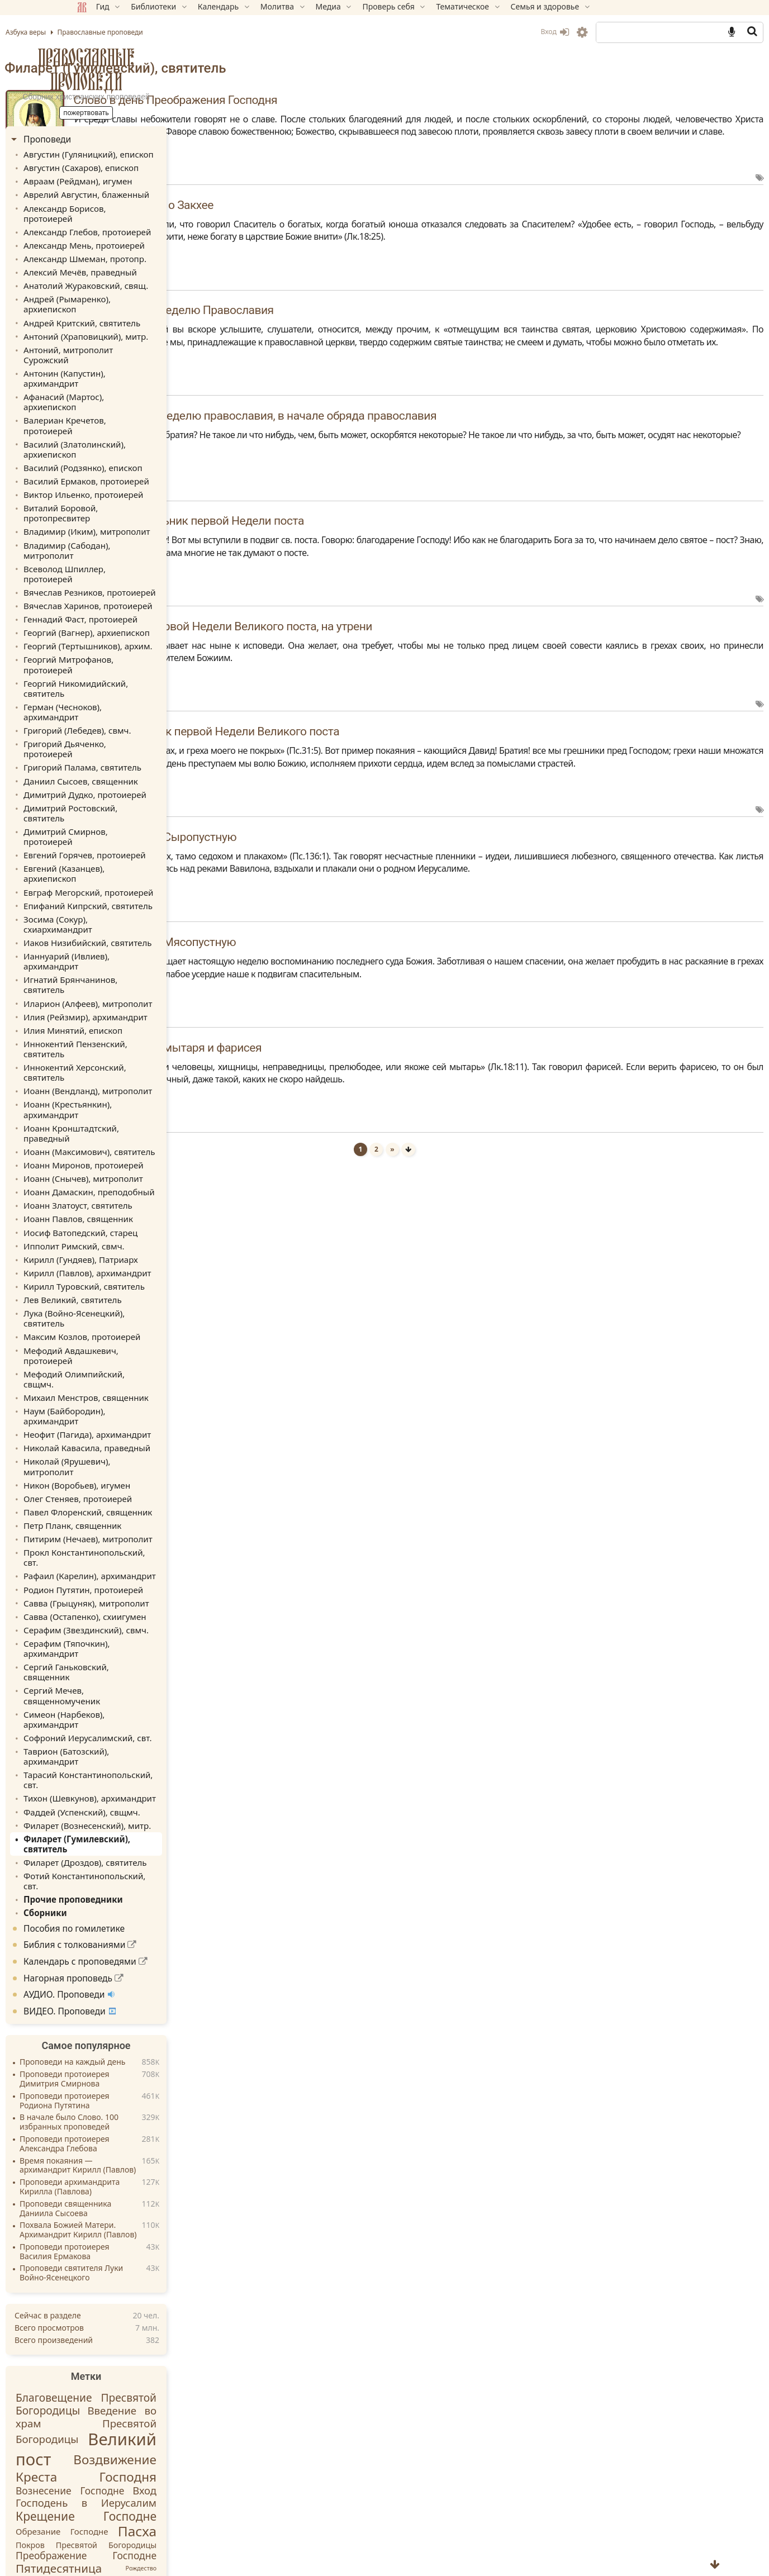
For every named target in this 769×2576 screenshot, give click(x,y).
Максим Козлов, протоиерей (143, 1107)
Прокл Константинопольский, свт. (153, 1282)
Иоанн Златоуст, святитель (140, 983)
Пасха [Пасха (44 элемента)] (203, 2184)
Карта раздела (117, 2493)
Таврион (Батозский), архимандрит (155, 1432)
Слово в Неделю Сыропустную (409, 837)
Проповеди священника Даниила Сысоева (131, 1861)
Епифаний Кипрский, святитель (149, 729)
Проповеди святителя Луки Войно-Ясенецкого (137, 1926)
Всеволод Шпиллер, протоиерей (151, 478)
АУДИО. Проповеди (135, 1647)
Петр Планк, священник (135, 1257)
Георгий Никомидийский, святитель (138, 572)
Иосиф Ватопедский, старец (142, 1009)
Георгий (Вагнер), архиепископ (148, 529)
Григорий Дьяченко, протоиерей (151, 615)
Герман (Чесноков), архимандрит (152, 589)
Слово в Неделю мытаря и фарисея (421, 1047)
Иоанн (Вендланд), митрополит (149, 875)
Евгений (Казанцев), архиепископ (152, 703)
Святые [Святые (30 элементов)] (102, 2273)
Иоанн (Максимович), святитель (150, 932)
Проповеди (113, 139)
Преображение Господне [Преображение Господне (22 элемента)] (152, 2207)
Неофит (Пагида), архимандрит (148, 1180)
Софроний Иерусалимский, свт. (148, 1419)
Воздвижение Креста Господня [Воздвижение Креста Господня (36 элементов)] (152, 2120)
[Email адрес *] (152, 2397)
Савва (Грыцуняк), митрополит (147, 1320)
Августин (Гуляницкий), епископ (149, 153)
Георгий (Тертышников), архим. (149, 541)
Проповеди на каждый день (138, 1715)
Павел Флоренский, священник (149, 1244)
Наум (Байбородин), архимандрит (154, 1167)
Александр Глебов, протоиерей (148, 217)
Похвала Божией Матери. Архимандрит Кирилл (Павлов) (144, 1883)
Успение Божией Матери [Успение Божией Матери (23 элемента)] (152, 2325)
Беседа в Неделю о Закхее (397, 205)
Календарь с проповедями (151, 1614)
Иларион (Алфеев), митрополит (149, 793)
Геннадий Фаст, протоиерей (142, 516)
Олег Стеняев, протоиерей (139, 1231)
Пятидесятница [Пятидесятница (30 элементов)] (125, 2220)
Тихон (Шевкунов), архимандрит (150, 1467)
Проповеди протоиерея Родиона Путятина (130, 1753)
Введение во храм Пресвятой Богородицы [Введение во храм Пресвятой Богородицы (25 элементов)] (152, 2077)
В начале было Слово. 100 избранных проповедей (135, 1775)
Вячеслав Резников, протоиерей (150, 491)
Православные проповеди (152, 69)
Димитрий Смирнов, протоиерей (152, 678)
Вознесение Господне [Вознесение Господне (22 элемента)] (136, 2143)
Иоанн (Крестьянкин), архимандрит (130, 893)
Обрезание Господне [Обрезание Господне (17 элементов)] (128, 2183)
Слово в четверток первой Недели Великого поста (460, 731)
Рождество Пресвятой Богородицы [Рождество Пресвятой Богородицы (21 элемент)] (152, 2238)
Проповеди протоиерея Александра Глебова (130, 1796)
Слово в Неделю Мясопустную (408, 942)
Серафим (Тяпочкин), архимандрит (129, 1363)
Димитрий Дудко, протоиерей (146, 653)
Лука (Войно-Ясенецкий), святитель (136, 1090)
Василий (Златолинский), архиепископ (136, 375)
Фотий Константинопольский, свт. (154, 1539)
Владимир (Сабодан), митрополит (154, 465)
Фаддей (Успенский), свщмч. (143, 1479)
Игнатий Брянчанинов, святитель (153, 780)
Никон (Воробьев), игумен (138, 1219)
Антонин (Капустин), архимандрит (154, 331)
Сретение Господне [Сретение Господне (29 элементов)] (166, 2296)
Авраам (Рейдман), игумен (139, 179)
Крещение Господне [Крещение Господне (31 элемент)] (152, 2168)
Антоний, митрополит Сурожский (152, 318)
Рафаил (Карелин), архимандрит (150, 1295)
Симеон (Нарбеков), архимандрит (153, 1406)
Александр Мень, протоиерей (145, 230)
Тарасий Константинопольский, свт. (149, 1449)
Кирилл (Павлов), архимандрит (148, 1047)
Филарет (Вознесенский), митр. (148, 1492)
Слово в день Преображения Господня (429, 100)
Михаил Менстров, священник (147, 1155)
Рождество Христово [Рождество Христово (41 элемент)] (152, 2258)
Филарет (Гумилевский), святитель (138, 1510)
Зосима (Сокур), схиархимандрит (152, 742)
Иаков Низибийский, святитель (148, 754)
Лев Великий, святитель (135, 1072)
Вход (488, 31)
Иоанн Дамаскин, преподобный (150, 971)
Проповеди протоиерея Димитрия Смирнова (130, 1731)
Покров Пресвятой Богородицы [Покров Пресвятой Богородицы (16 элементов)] (152, 2197)
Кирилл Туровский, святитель (145, 1059)
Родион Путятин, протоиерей (145, 1308)
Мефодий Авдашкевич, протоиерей (133, 1125)
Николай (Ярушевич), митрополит (154, 1206)
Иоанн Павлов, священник (140, 996)
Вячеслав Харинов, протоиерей (149, 503)
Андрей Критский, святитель (143, 293)
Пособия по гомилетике (140, 1581)
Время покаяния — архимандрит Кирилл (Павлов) (144, 1818)
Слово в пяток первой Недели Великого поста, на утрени (476, 626)
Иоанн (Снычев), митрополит (144, 958)
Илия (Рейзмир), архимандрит (147, 806)
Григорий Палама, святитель (144, 627)
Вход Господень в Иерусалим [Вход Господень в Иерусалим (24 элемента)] (152, 2149)
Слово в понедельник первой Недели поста (442, 520)
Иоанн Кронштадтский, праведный (133, 915)
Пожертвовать (152, 112)
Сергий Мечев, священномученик (154, 1394)
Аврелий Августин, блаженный (147, 192)
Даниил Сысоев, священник (142, 640)
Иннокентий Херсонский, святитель (136, 858)
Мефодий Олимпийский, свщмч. (151, 1142)
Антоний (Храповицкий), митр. (147, 306)
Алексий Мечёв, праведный (141, 255)
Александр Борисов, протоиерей (151, 204)
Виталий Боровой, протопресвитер (124, 435)
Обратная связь (186, 2493)
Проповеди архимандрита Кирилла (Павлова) (136, 1839)
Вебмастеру (153, 2503)
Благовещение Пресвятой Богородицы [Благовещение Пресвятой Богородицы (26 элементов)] (152, 2056)
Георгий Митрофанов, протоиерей (155, 554)
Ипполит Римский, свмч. (136, 1021)
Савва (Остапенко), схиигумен (146, 1333)
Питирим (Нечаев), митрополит (149, 1270)
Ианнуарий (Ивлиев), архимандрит (155, 767)
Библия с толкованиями (145, 1597)
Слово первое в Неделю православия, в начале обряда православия (509, 415)
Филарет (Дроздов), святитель (146, 1527)
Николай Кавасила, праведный (148, 1193)
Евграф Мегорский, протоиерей (149, 716)
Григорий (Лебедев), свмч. (139, 602)
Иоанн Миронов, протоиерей (145, 945)
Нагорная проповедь (139, 1630)
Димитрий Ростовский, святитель (153, 665)
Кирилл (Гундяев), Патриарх (142, 1034)
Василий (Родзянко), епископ (144, 392)
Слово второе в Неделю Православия (427, 310)
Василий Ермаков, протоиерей (147, 405)
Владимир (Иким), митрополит (148, 452)
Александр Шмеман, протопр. (146, 242)
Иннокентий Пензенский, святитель (137, 836)
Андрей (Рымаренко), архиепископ (155, 280)
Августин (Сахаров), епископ (142, 166)
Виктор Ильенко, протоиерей (145, 417)
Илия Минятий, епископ (135, 818)
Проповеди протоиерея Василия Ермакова (130, 1904)
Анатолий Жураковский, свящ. (147, 268)
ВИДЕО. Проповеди (135, 1663)
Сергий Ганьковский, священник (151, 1381)
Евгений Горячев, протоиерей (146, 691)
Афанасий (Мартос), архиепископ (152, 344)
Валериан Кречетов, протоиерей (151, 357)
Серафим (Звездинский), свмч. (147, 1346)
